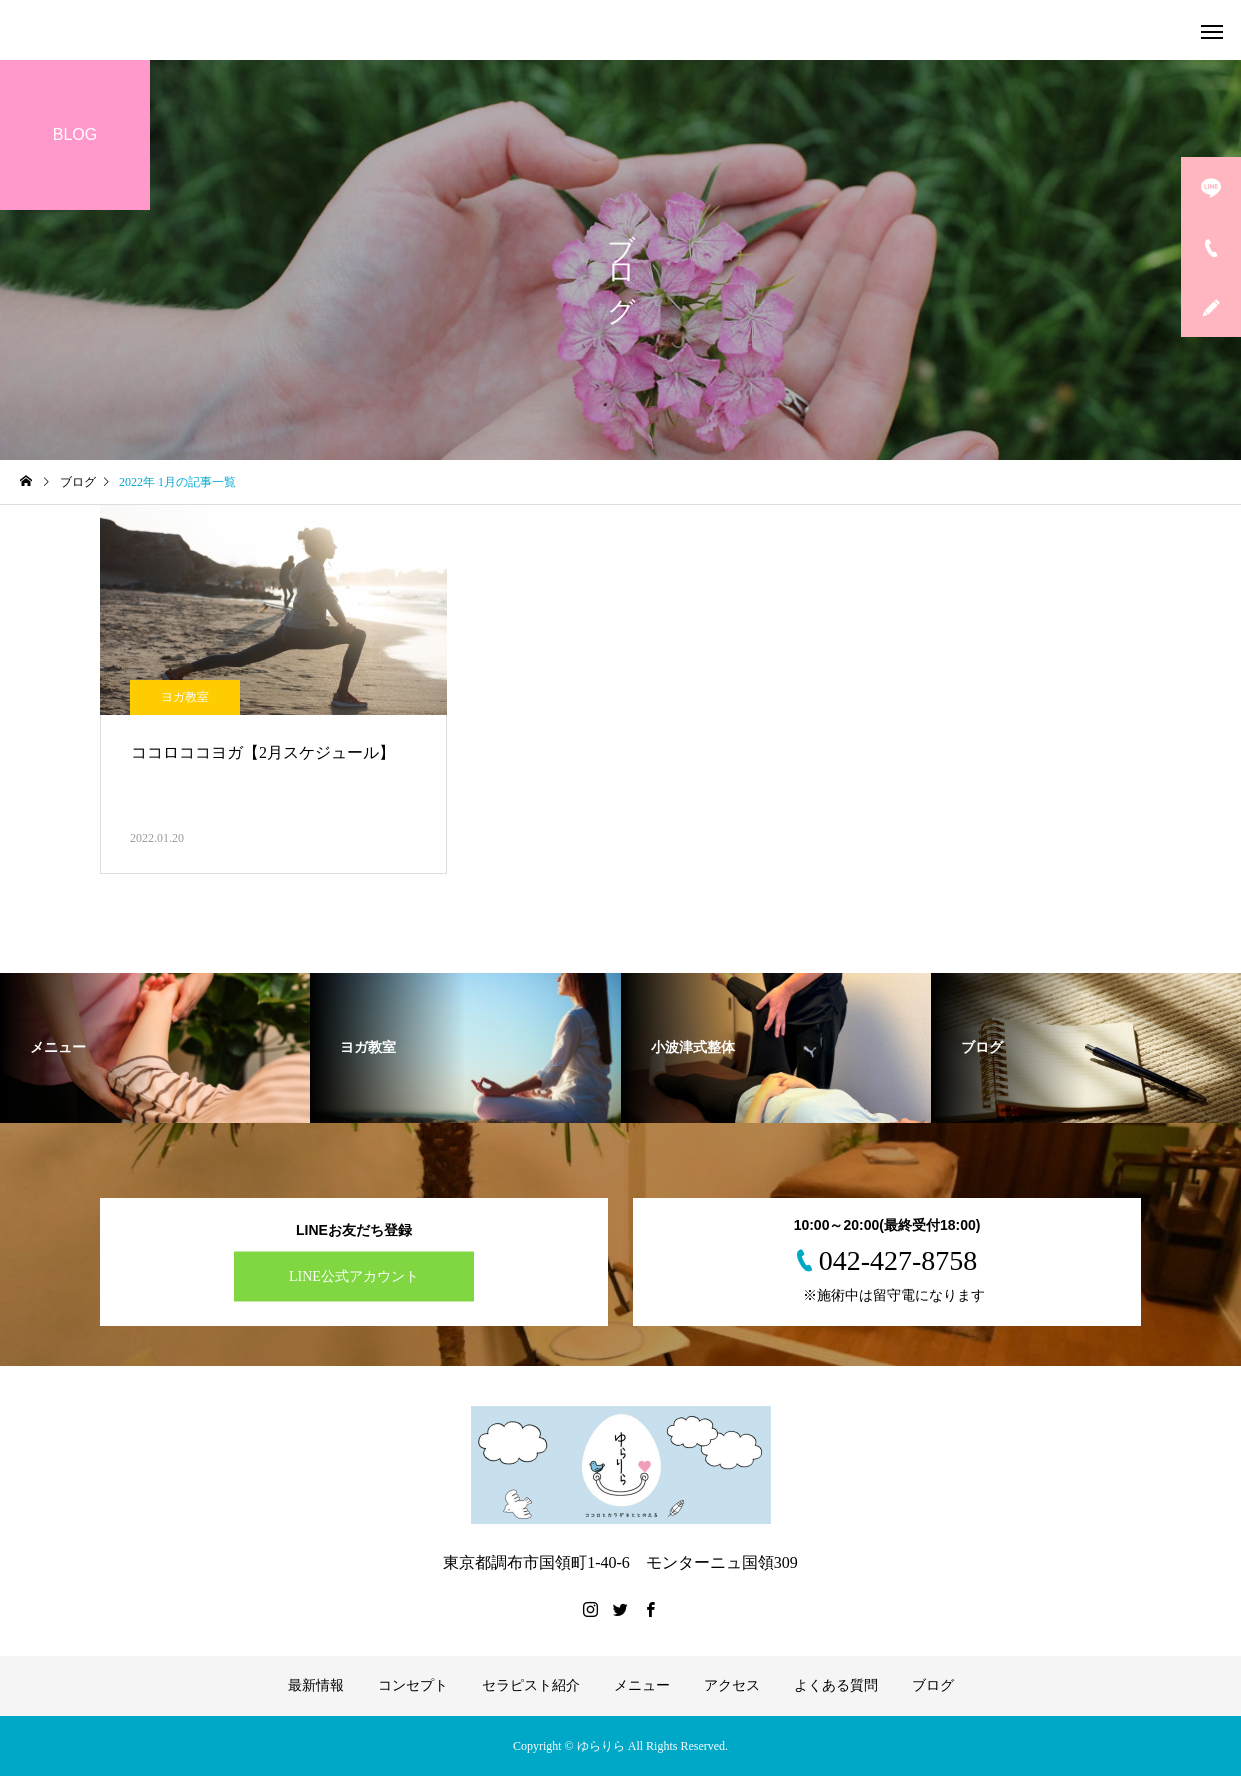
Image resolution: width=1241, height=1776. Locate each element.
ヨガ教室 (185, 697)
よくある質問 (836, 1685)
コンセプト (413, 1685)
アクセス (732, 1685)
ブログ (933, 1685)
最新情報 (316, 1685)
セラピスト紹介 (531, 1685)
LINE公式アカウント (354, 1276)
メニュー (642, 1685)
